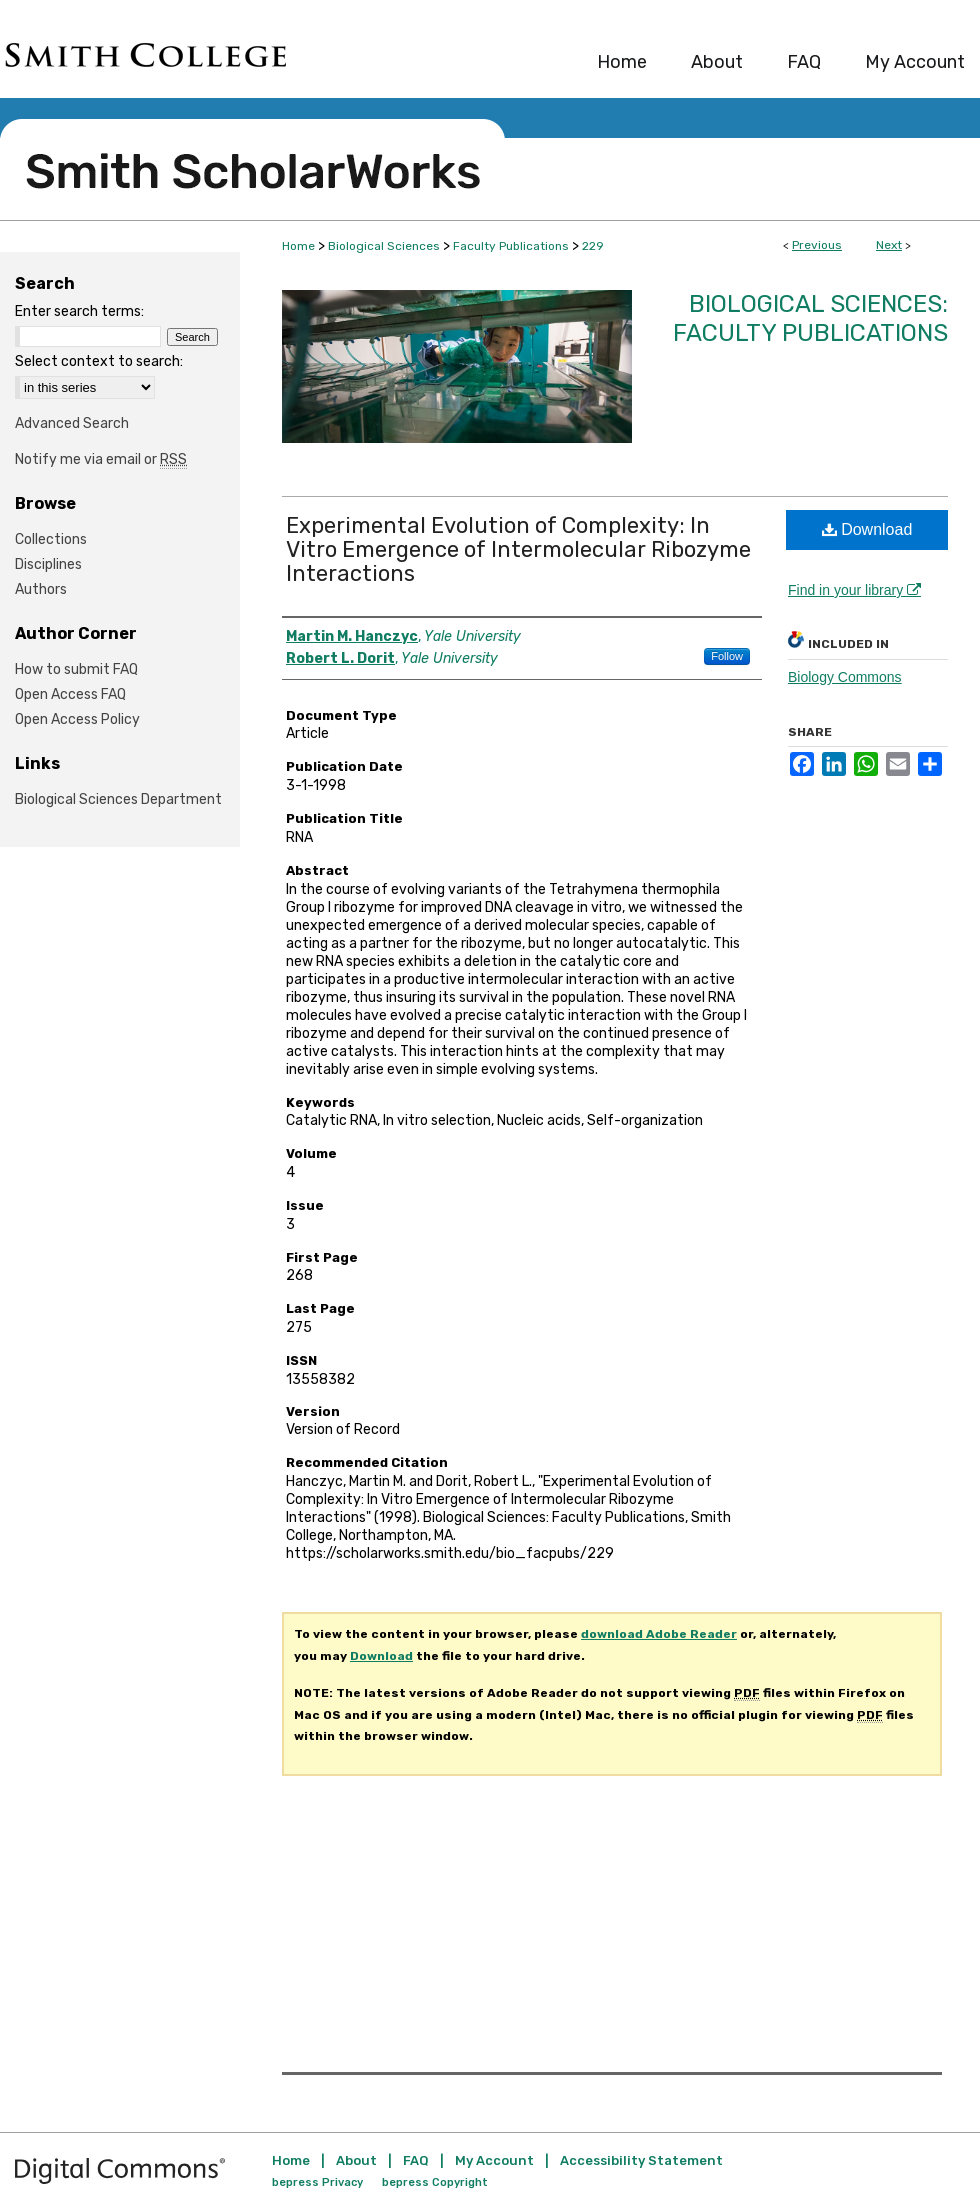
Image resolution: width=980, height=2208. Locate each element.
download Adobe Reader (659, 1634)
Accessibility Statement (641, 2160)
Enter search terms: (79, 311)
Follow (727, 656)
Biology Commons (845, 677)
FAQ (416, 2160)
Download (867, 529)
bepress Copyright (435, 2182)
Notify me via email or (101, 459)
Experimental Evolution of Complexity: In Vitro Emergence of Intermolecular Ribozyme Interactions (518, 549)
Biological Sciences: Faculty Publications (810, 318)
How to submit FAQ (76, 669)
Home (298, 246)
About (356, 2160)
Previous (817, 245)
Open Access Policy (77, 719)
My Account (494, 2160)
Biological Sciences (384, 246)
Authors (41, 589)
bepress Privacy (317, 2182)
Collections (51, 539)
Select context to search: (99, 361)
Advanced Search (72, 423)
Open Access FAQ (70, 694)
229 (593, 246)
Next (889, 245)
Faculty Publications (511, 246)
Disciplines (48, 564)
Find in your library (854, 590)
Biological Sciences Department (118, 799)
